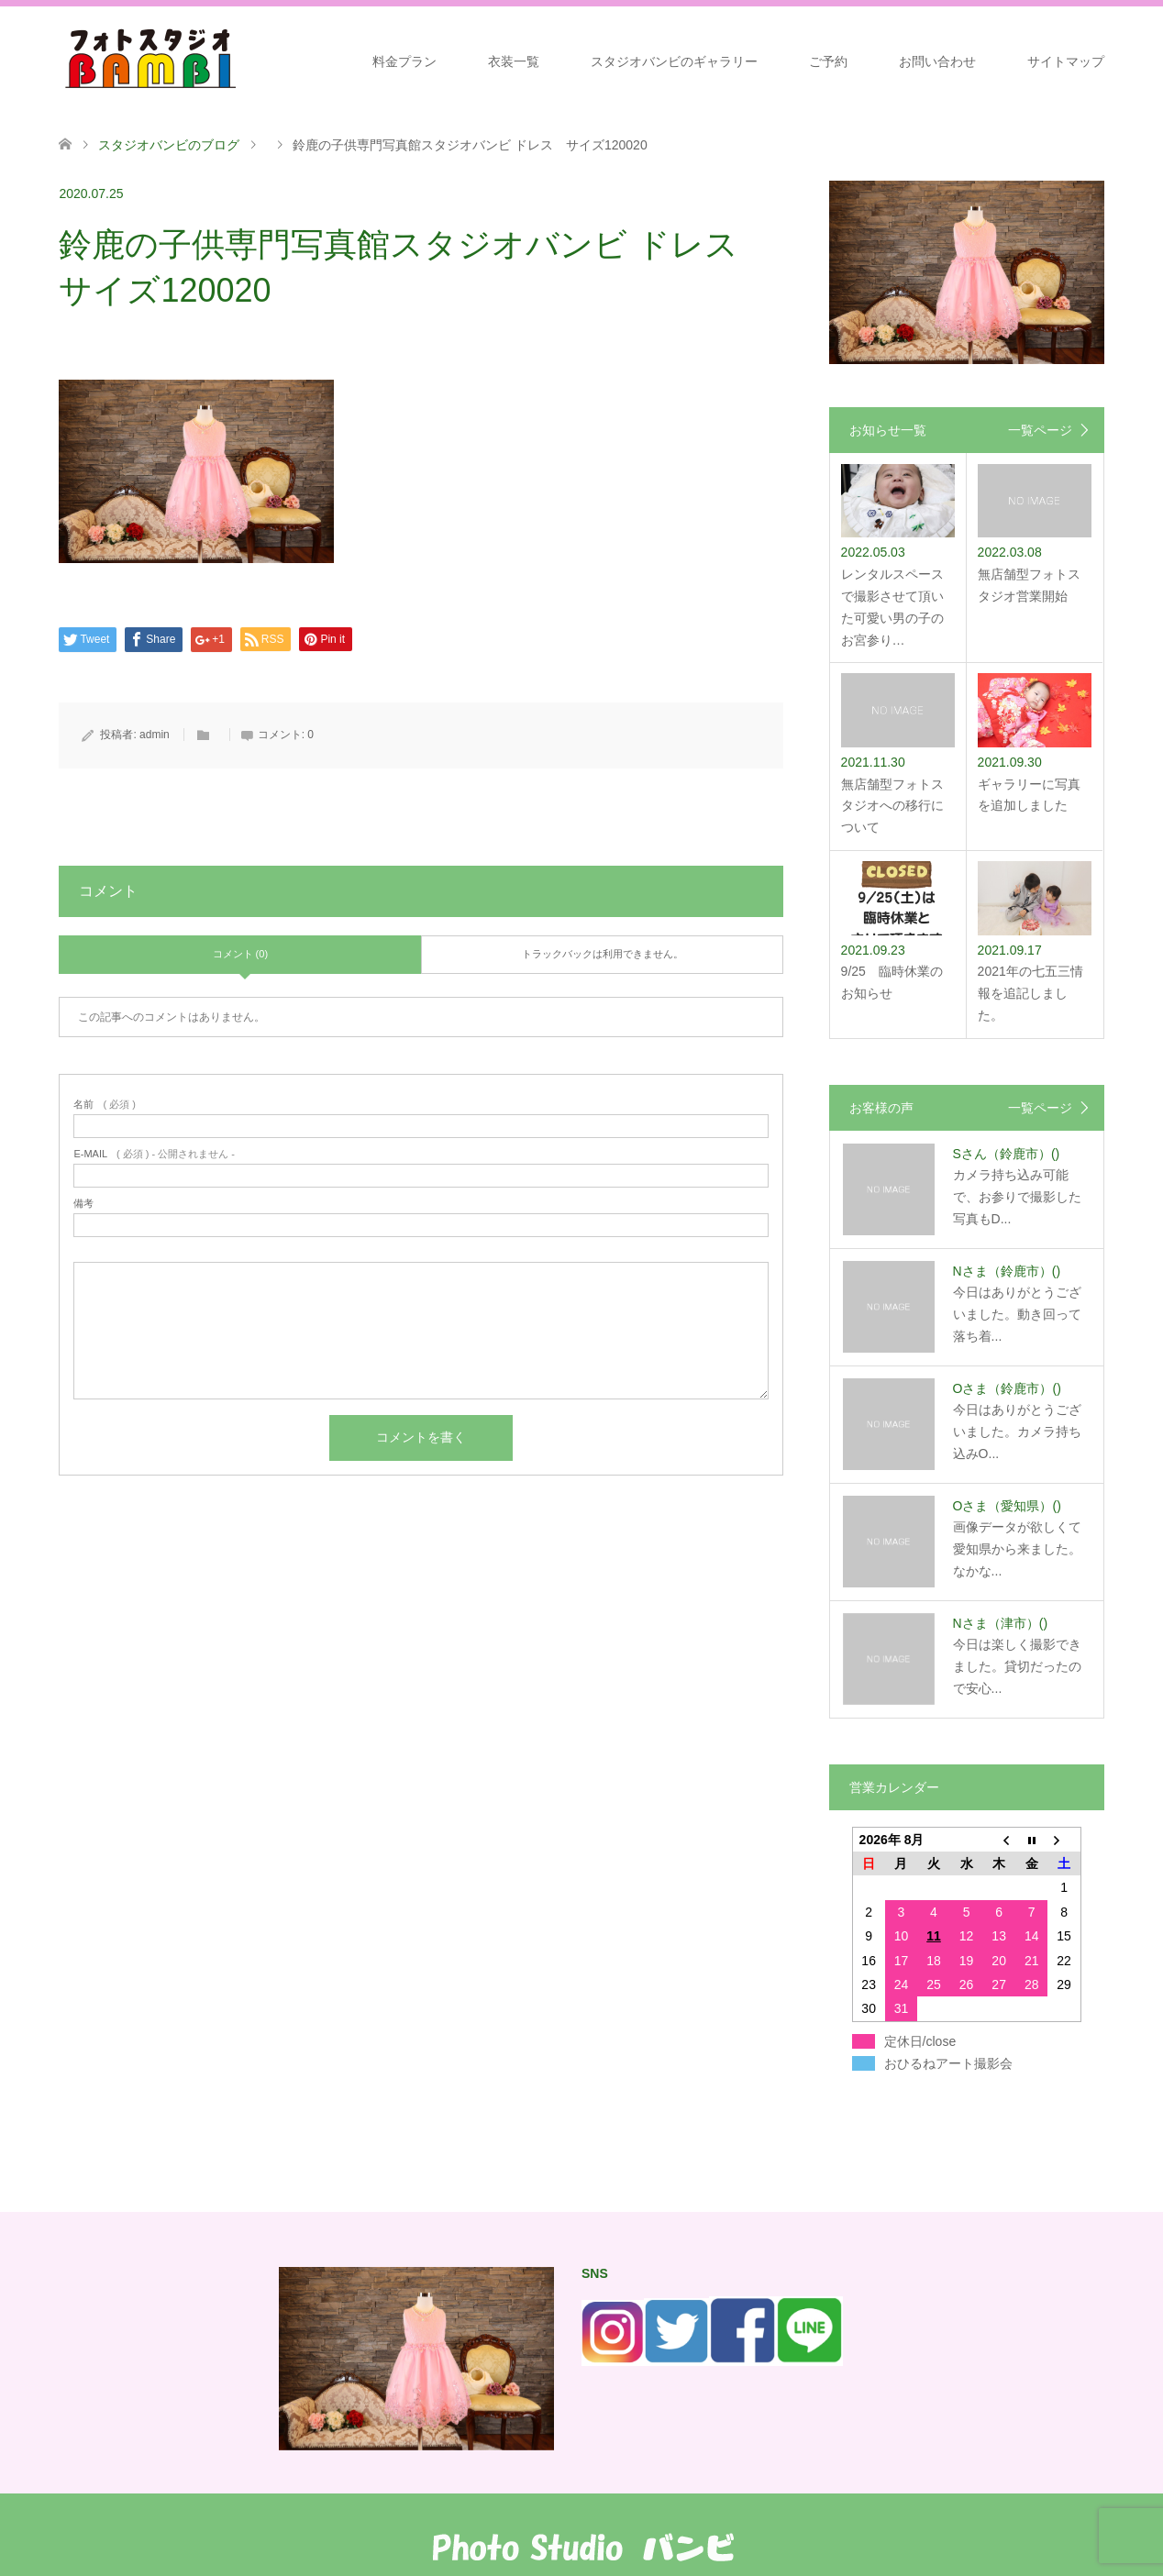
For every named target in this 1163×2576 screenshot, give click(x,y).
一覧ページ (1040, 430)
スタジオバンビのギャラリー (674, 61)
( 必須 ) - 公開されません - (154, 1154)
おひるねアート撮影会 (948, 2063)
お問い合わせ (937, 61)
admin (154, 734)
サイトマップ (1065, 61)
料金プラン (404, 61)
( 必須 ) (104, 1105)
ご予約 (828, 61)
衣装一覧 (513, 61)
